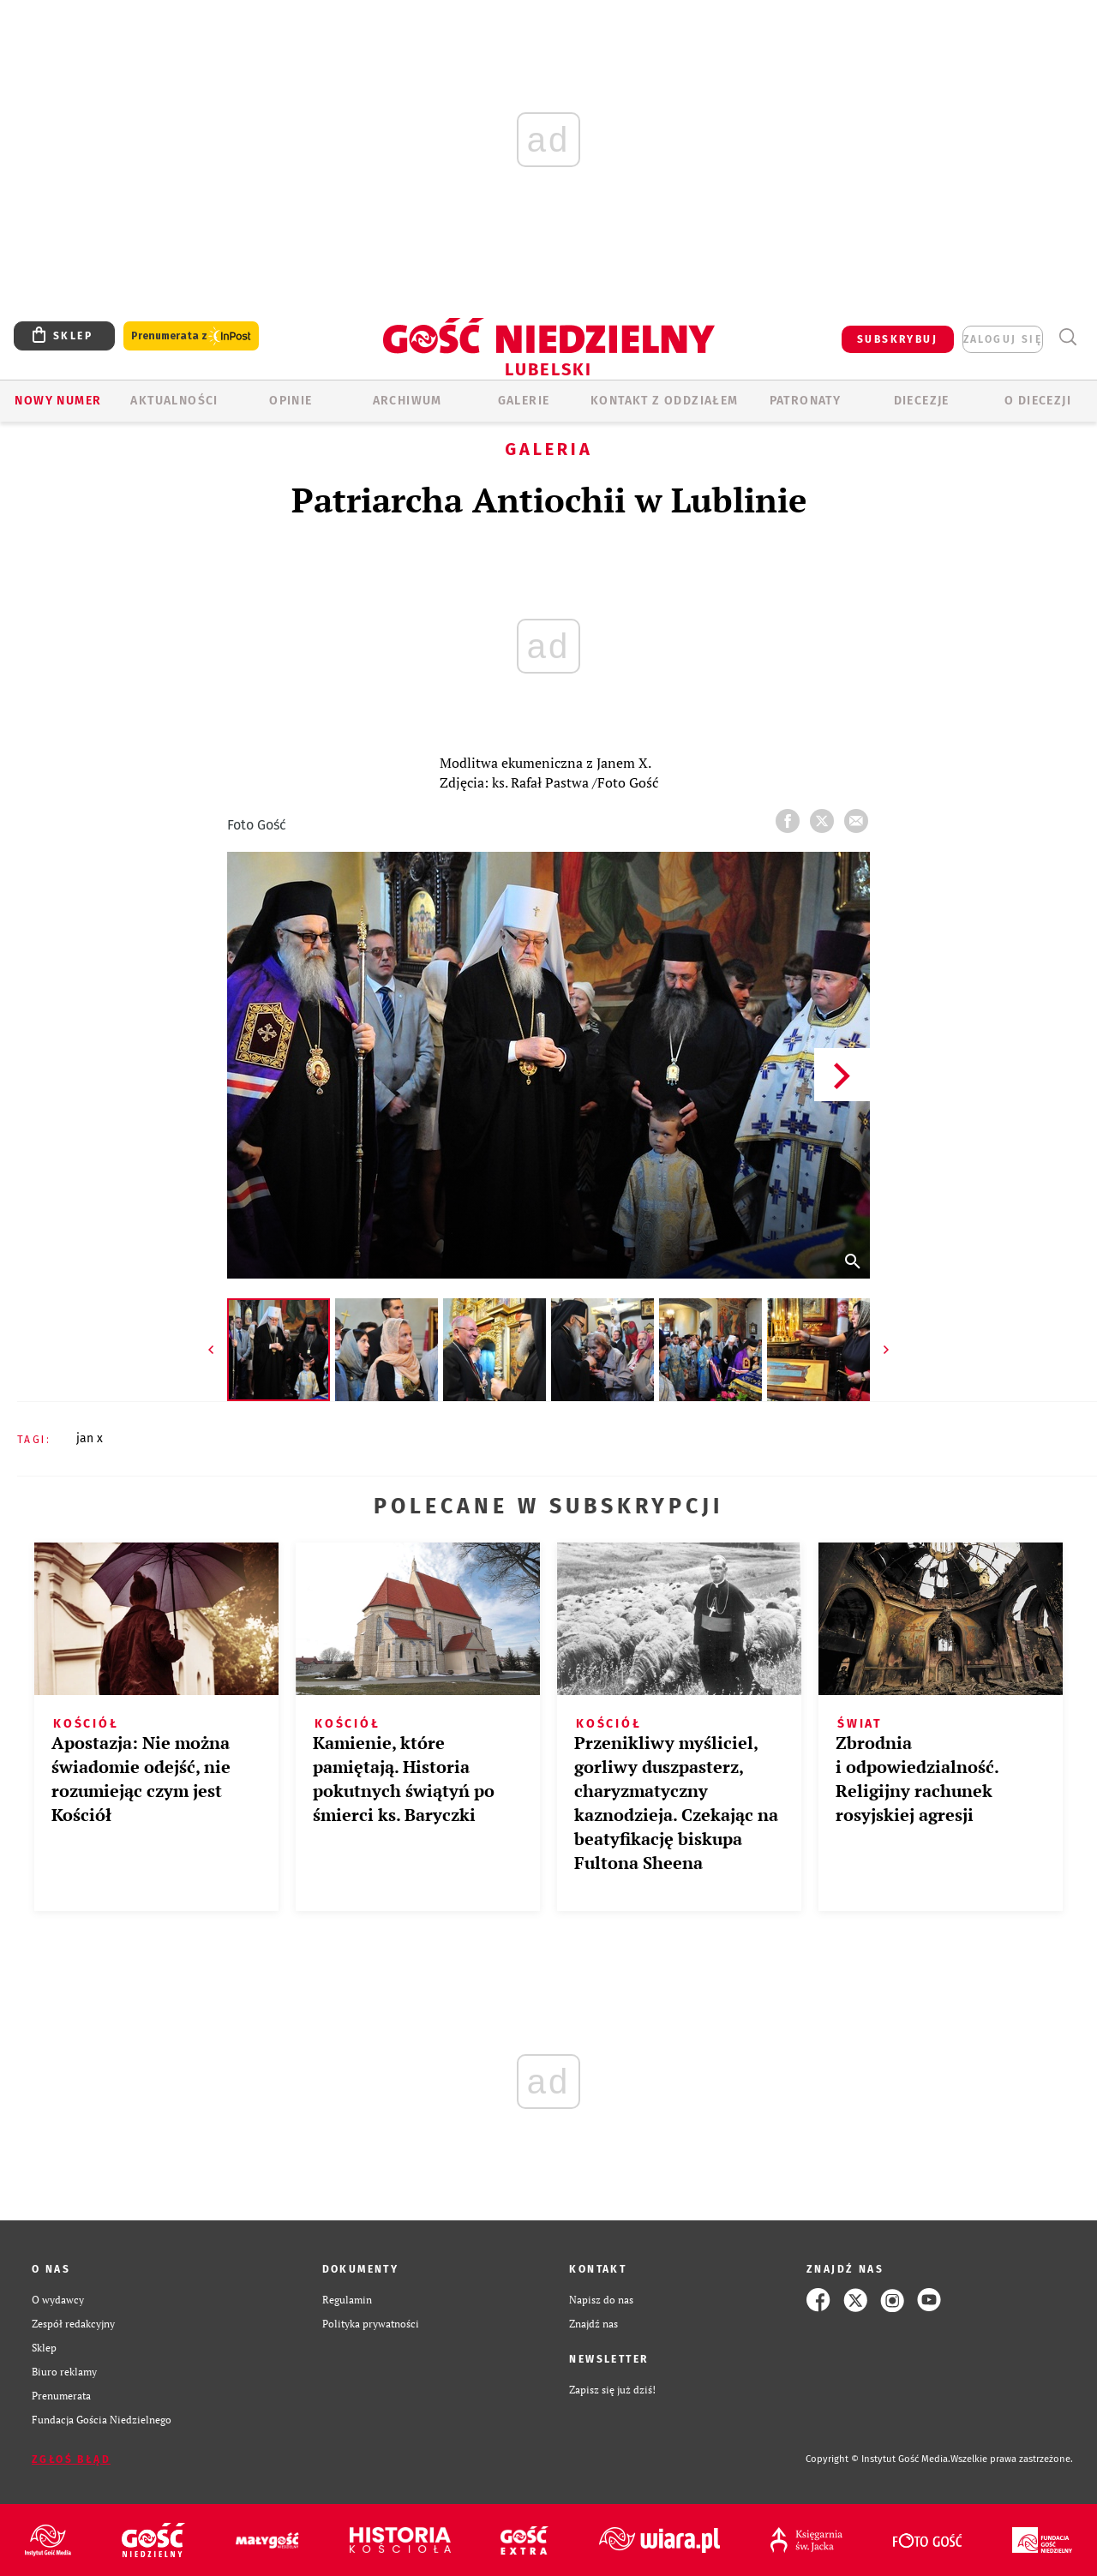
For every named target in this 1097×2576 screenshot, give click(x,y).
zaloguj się (1002, 339)
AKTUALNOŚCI (174, 400)
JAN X (89, 1438)
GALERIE (524, 400)
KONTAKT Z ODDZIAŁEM (664, 400)
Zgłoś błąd (71, 2459)
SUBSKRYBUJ (897, 339)
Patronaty (806, 400)
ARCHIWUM (407, 400)
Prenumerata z (191, 336)
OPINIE (290, 400)
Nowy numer (58, 400)
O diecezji (1037, 400)
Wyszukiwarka (1067, 337)
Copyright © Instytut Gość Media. (878, 2459)
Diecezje (922, 400)
